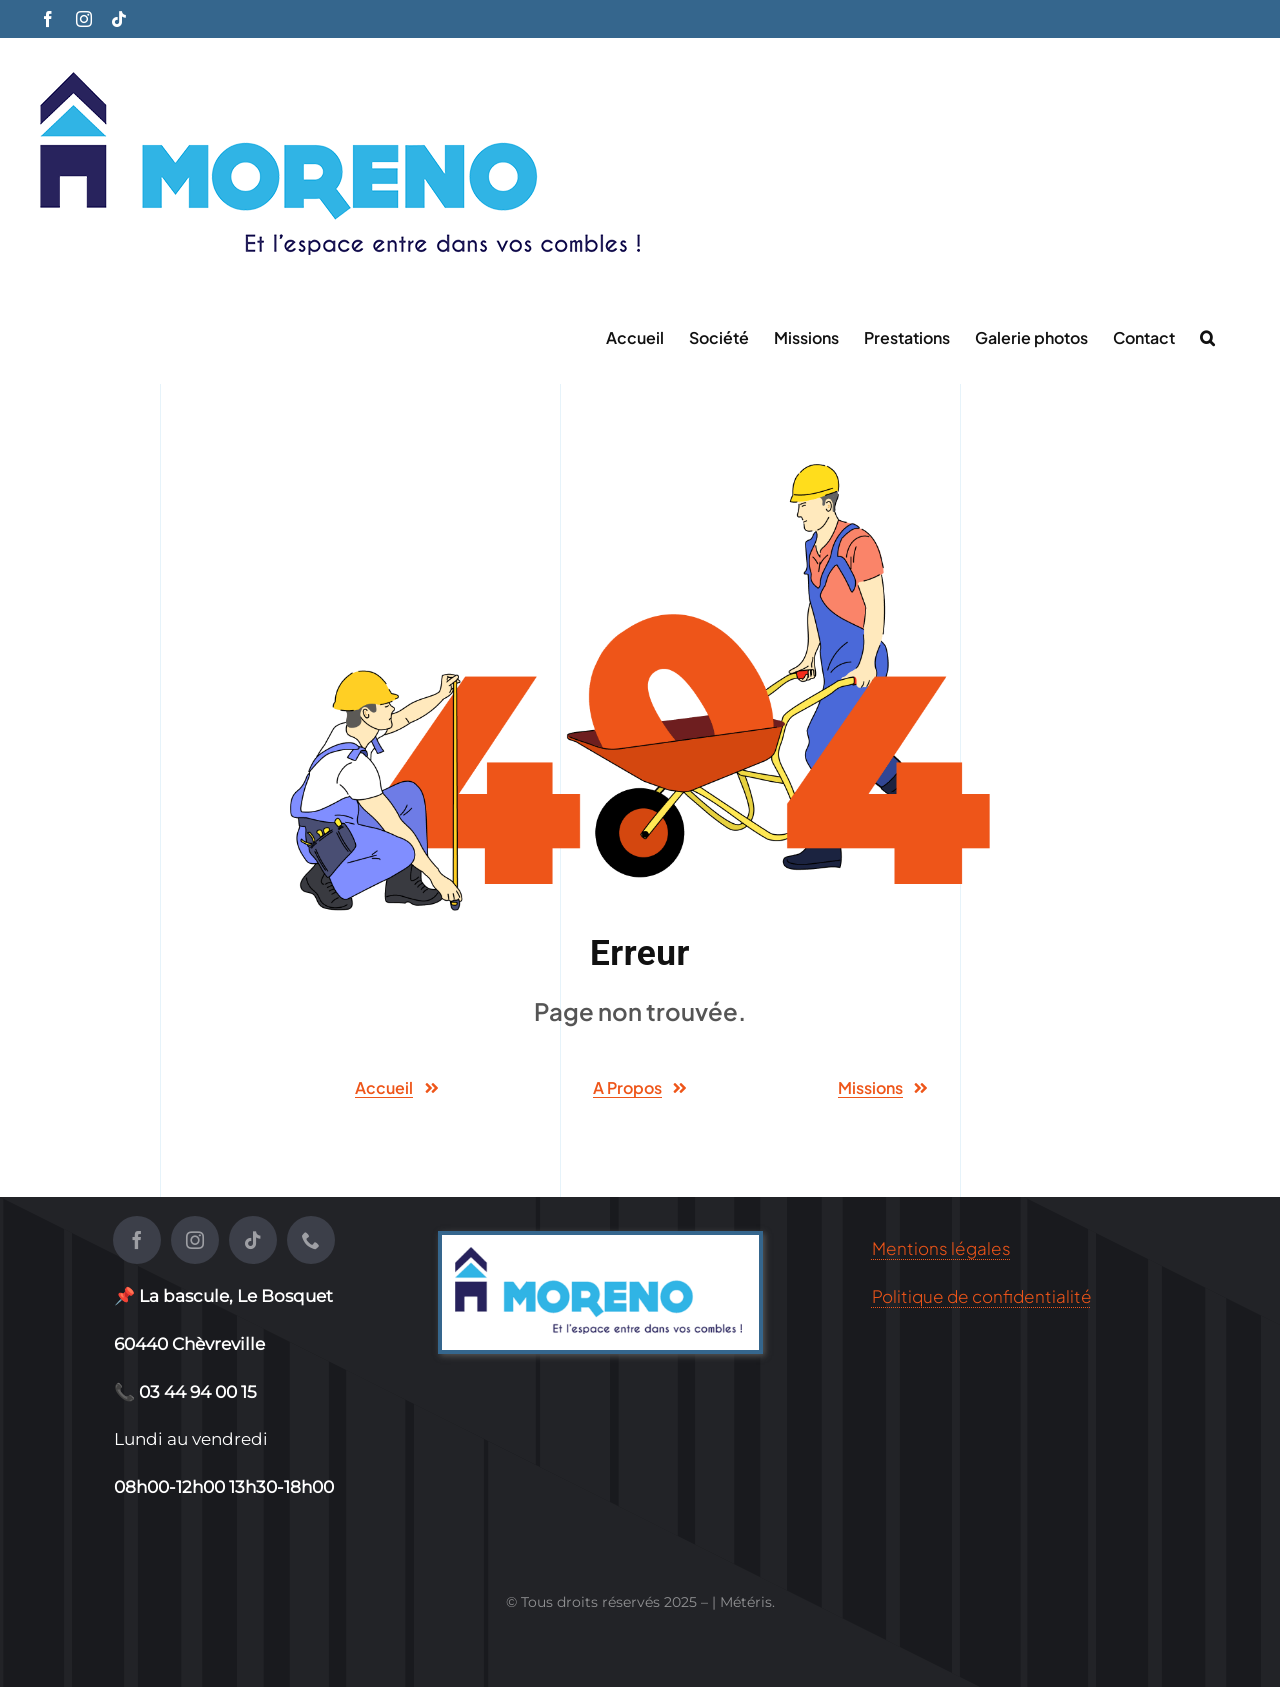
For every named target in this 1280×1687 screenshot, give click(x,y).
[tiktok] (253, 1240)
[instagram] (195, 1240)
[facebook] (137, 1240)
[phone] (311, 1240)
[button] (1207, 336)
